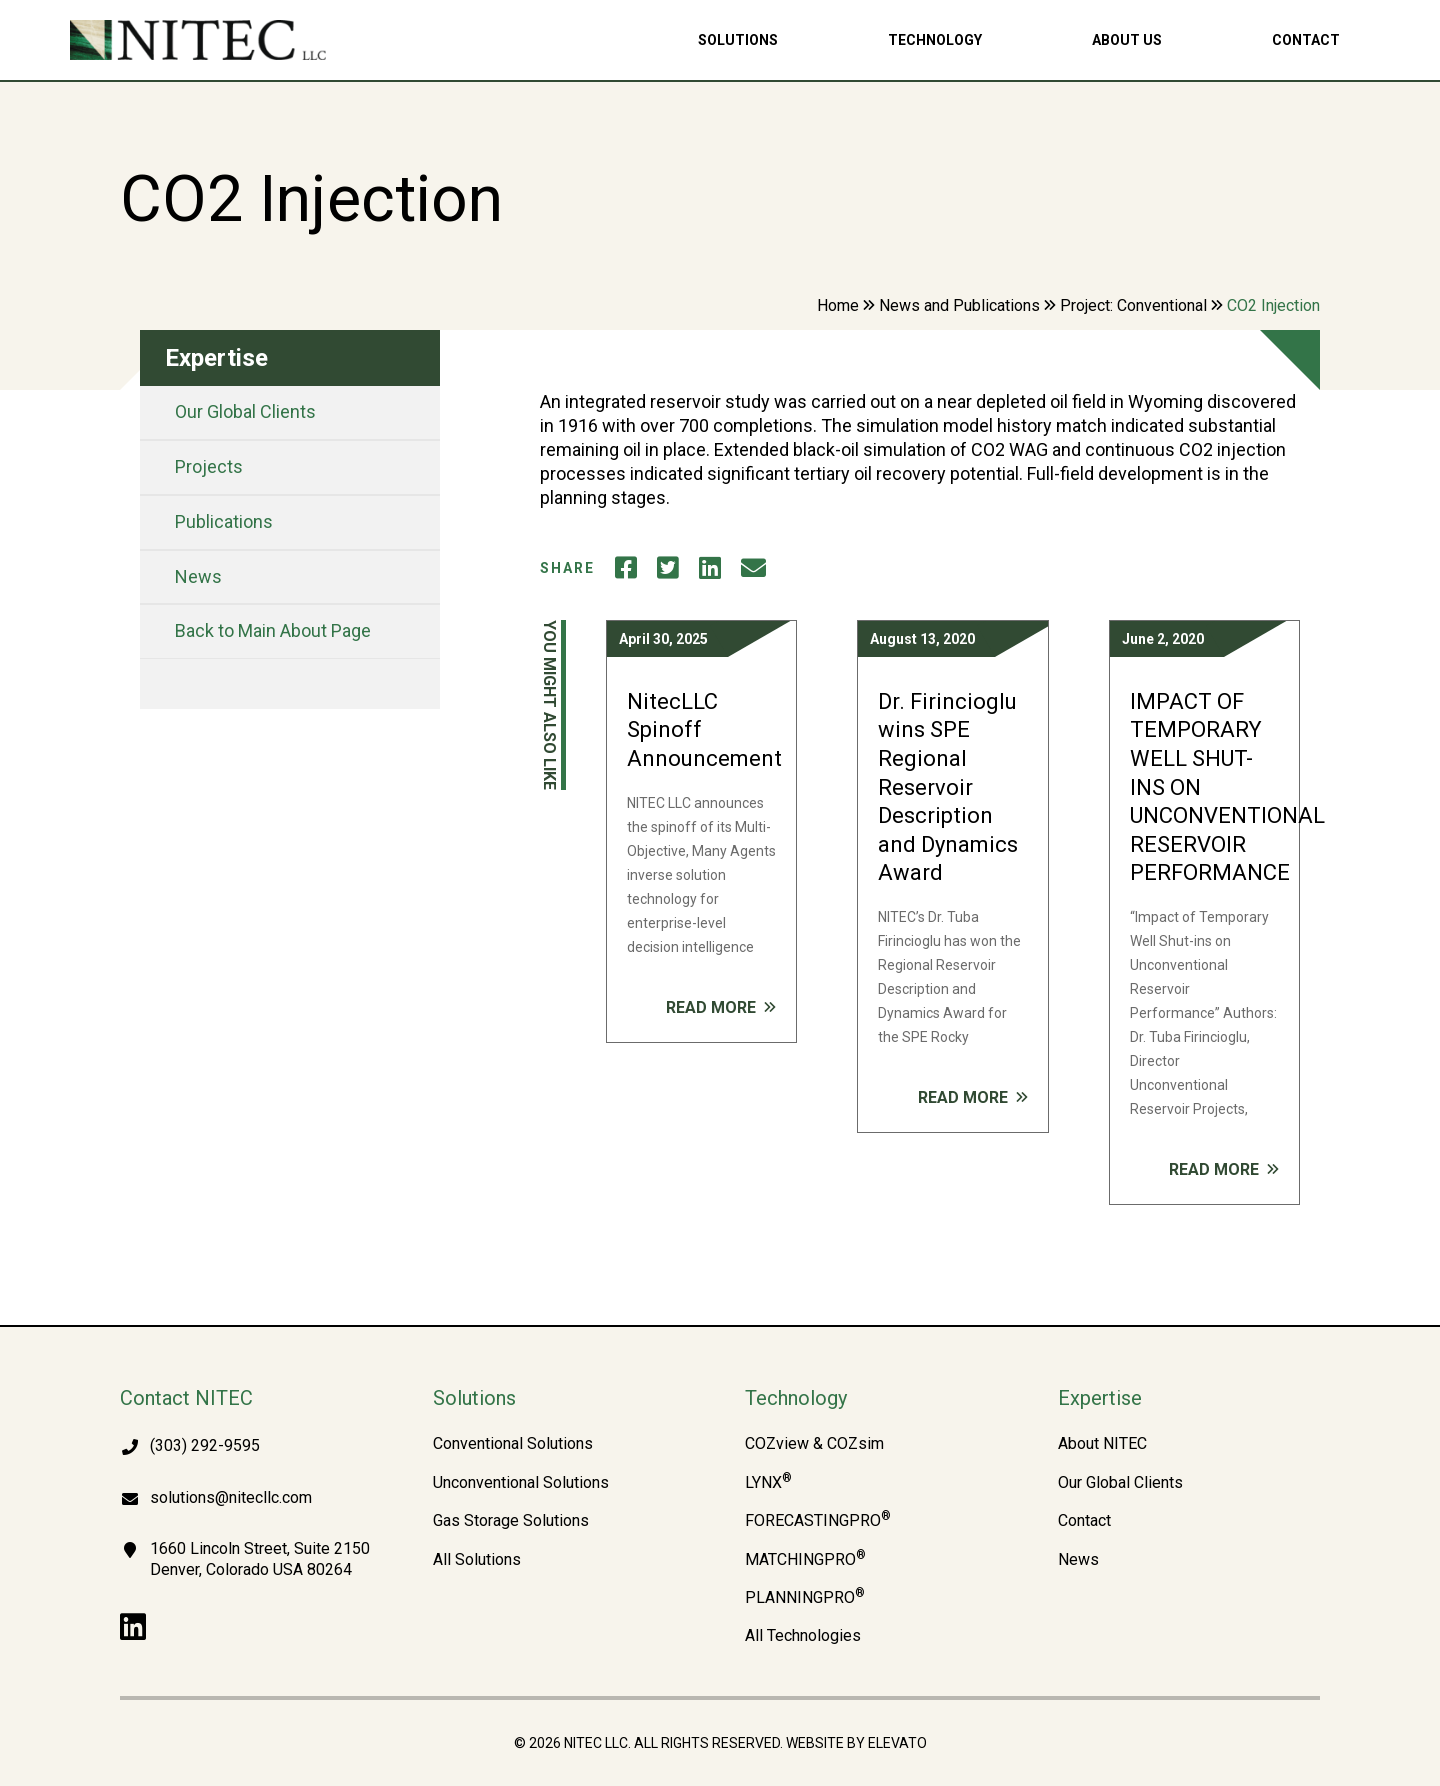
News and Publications (959, 305)
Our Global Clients (245, 411)
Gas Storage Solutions (511, 1521)
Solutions (738, 40)
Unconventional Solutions (521, 1483)
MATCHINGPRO (805, 1560)
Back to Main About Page (273, 630)
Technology (935, 40)
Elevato (897, 1743)
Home (838, 305)
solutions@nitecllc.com (231, 1497)
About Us (1127, 40)
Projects (209, 466)
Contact (1306, 40)
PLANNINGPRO (805, 1598)
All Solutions (477, 1560)
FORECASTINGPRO (818, 1521)
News (198, 576)
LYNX (768, 1483)
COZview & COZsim (814, 1444)
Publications (224, 521)
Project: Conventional (1133, 305)
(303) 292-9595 (205, 1445)
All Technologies (803, 1636)
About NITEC (1102, 1444)
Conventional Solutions (513, 1444)
